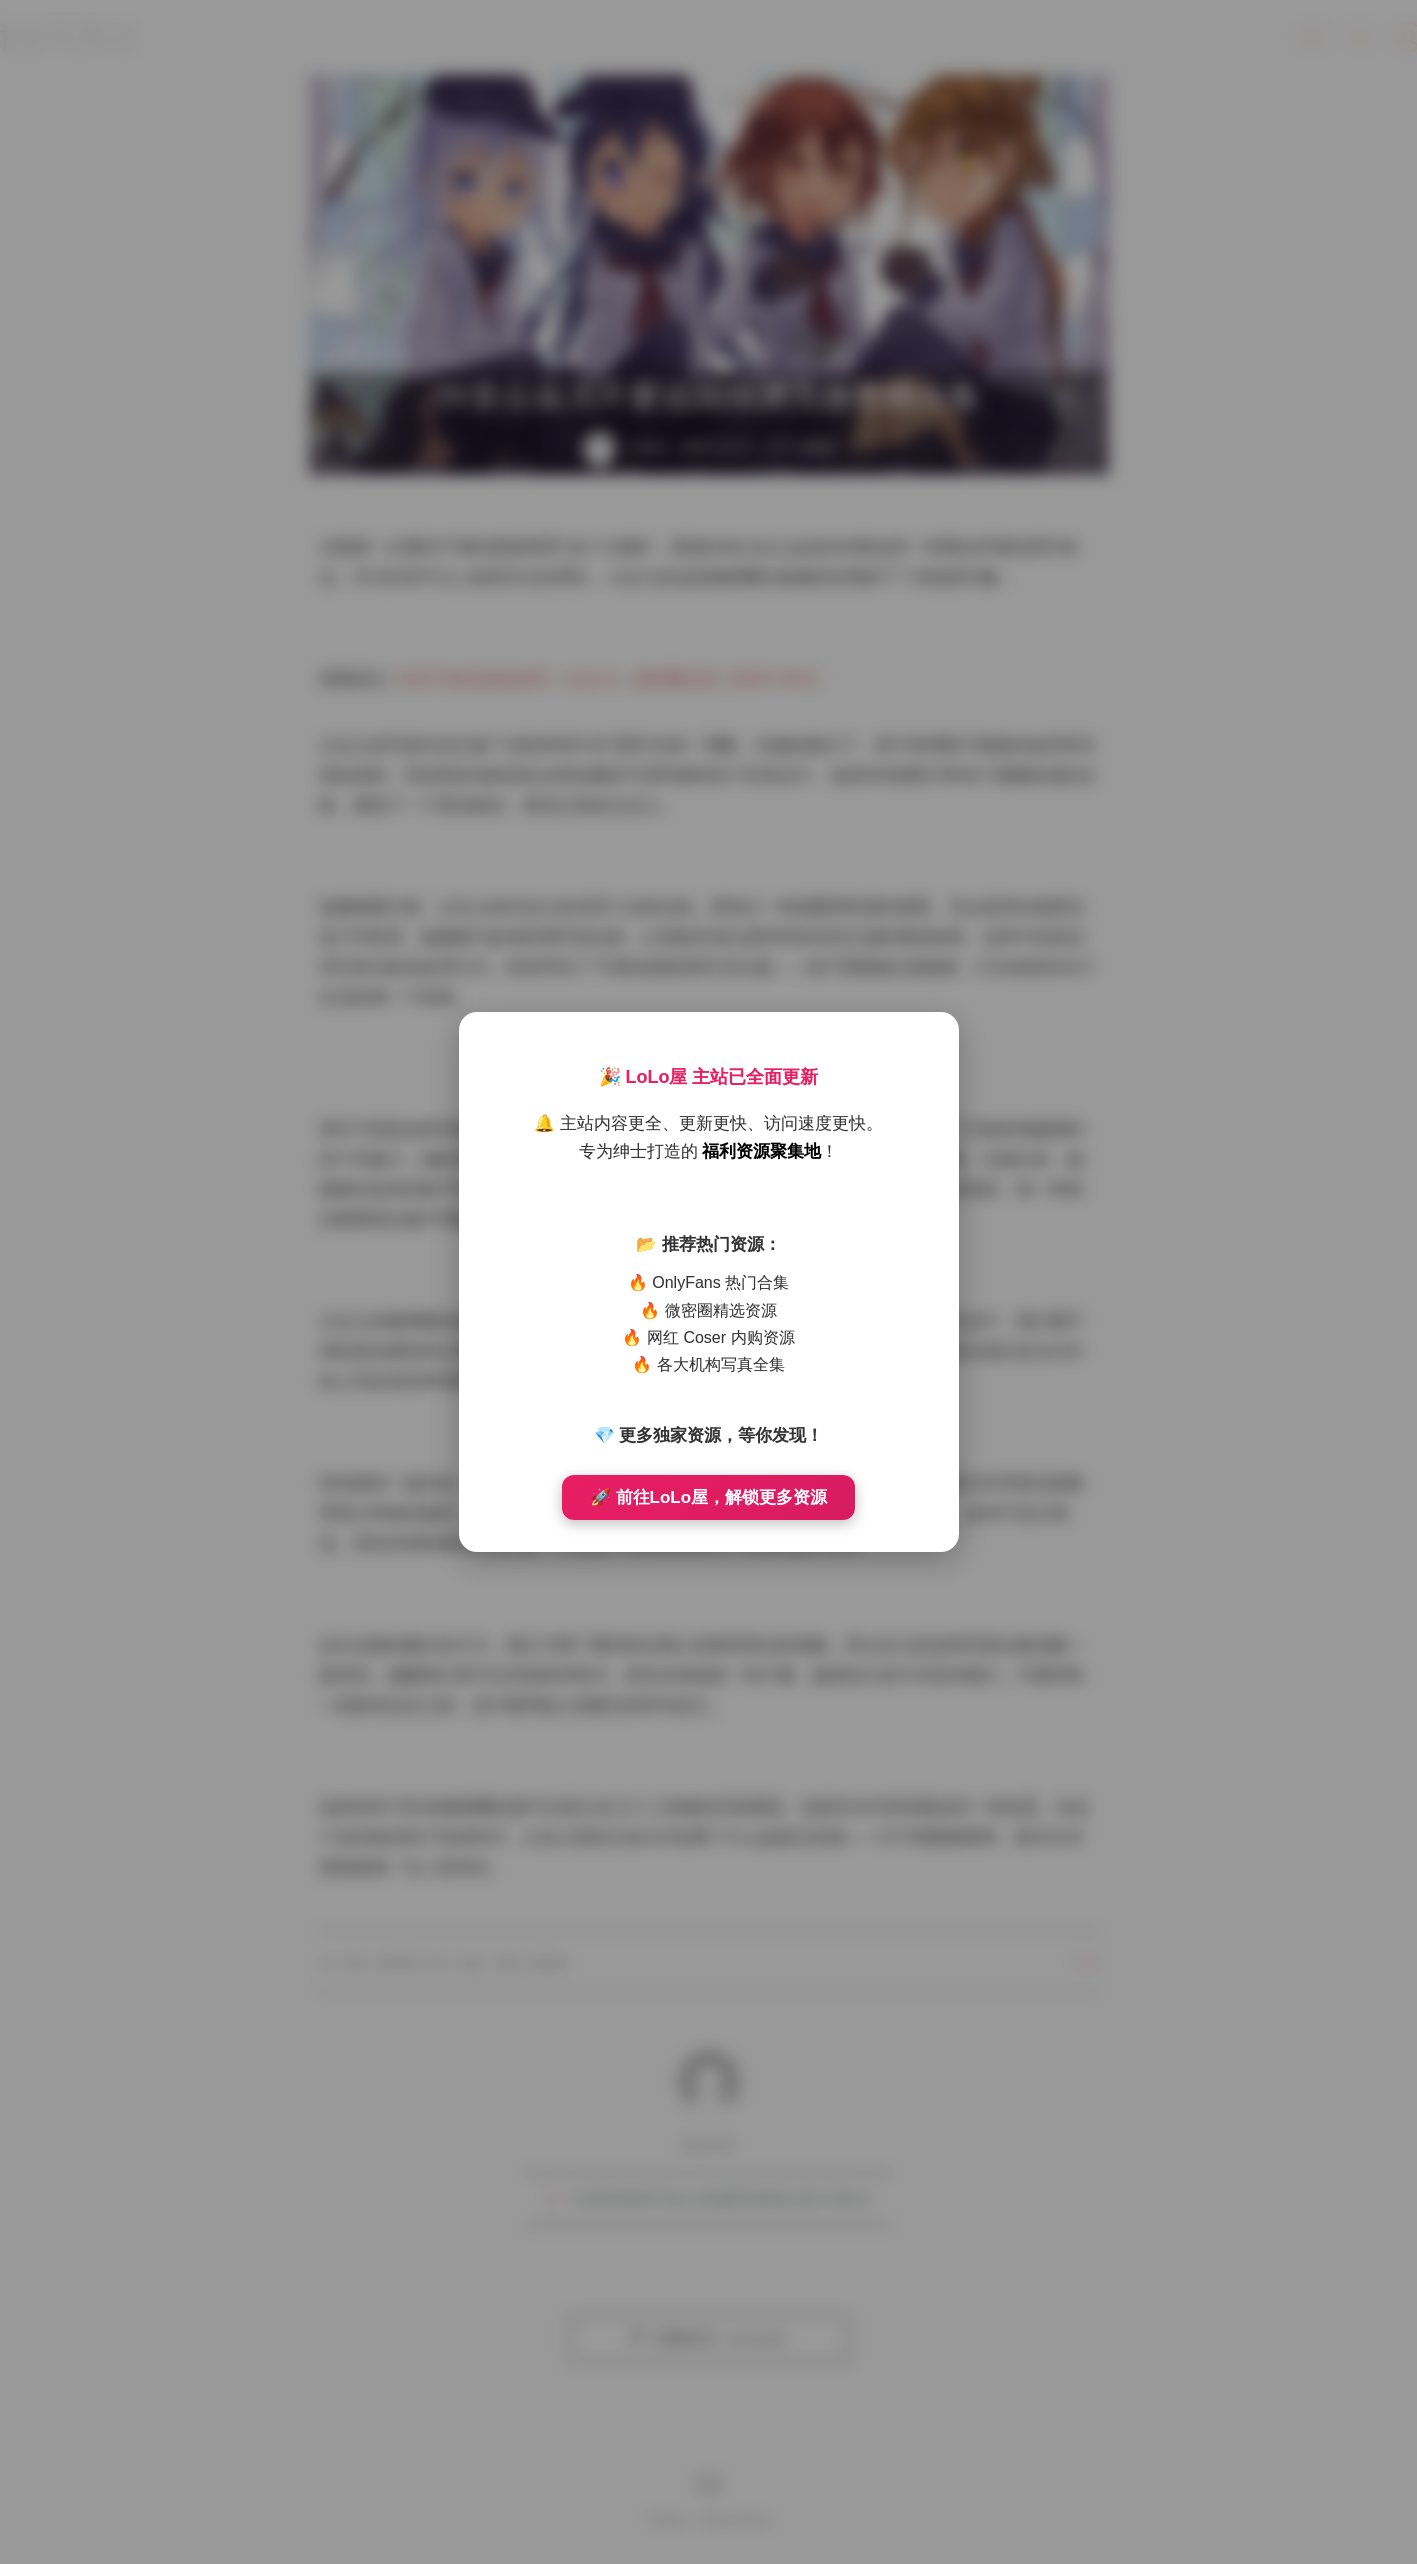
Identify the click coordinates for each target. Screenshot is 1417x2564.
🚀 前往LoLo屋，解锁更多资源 (708, 1497)
